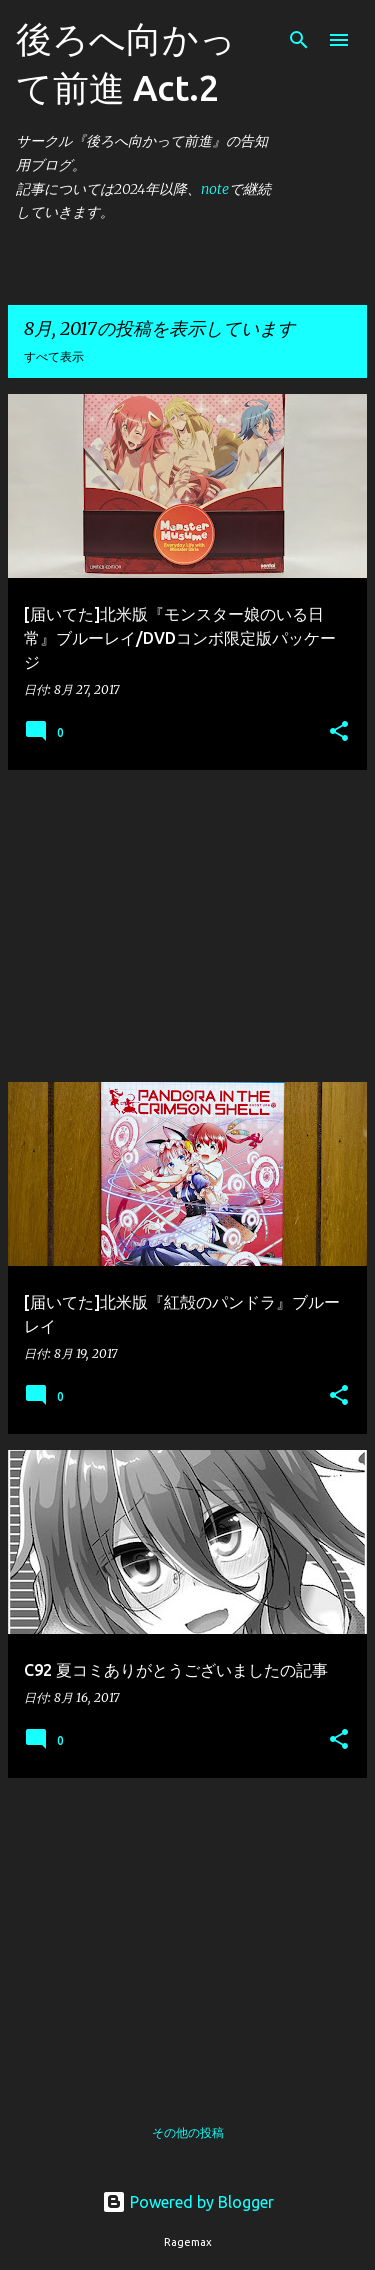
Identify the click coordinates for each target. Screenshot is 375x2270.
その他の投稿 (188, 2132)
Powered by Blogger (188, 2202)
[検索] (299, 40)
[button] (339, 732)
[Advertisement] (187, 926)
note (215, 189)
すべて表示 (54, 356)
